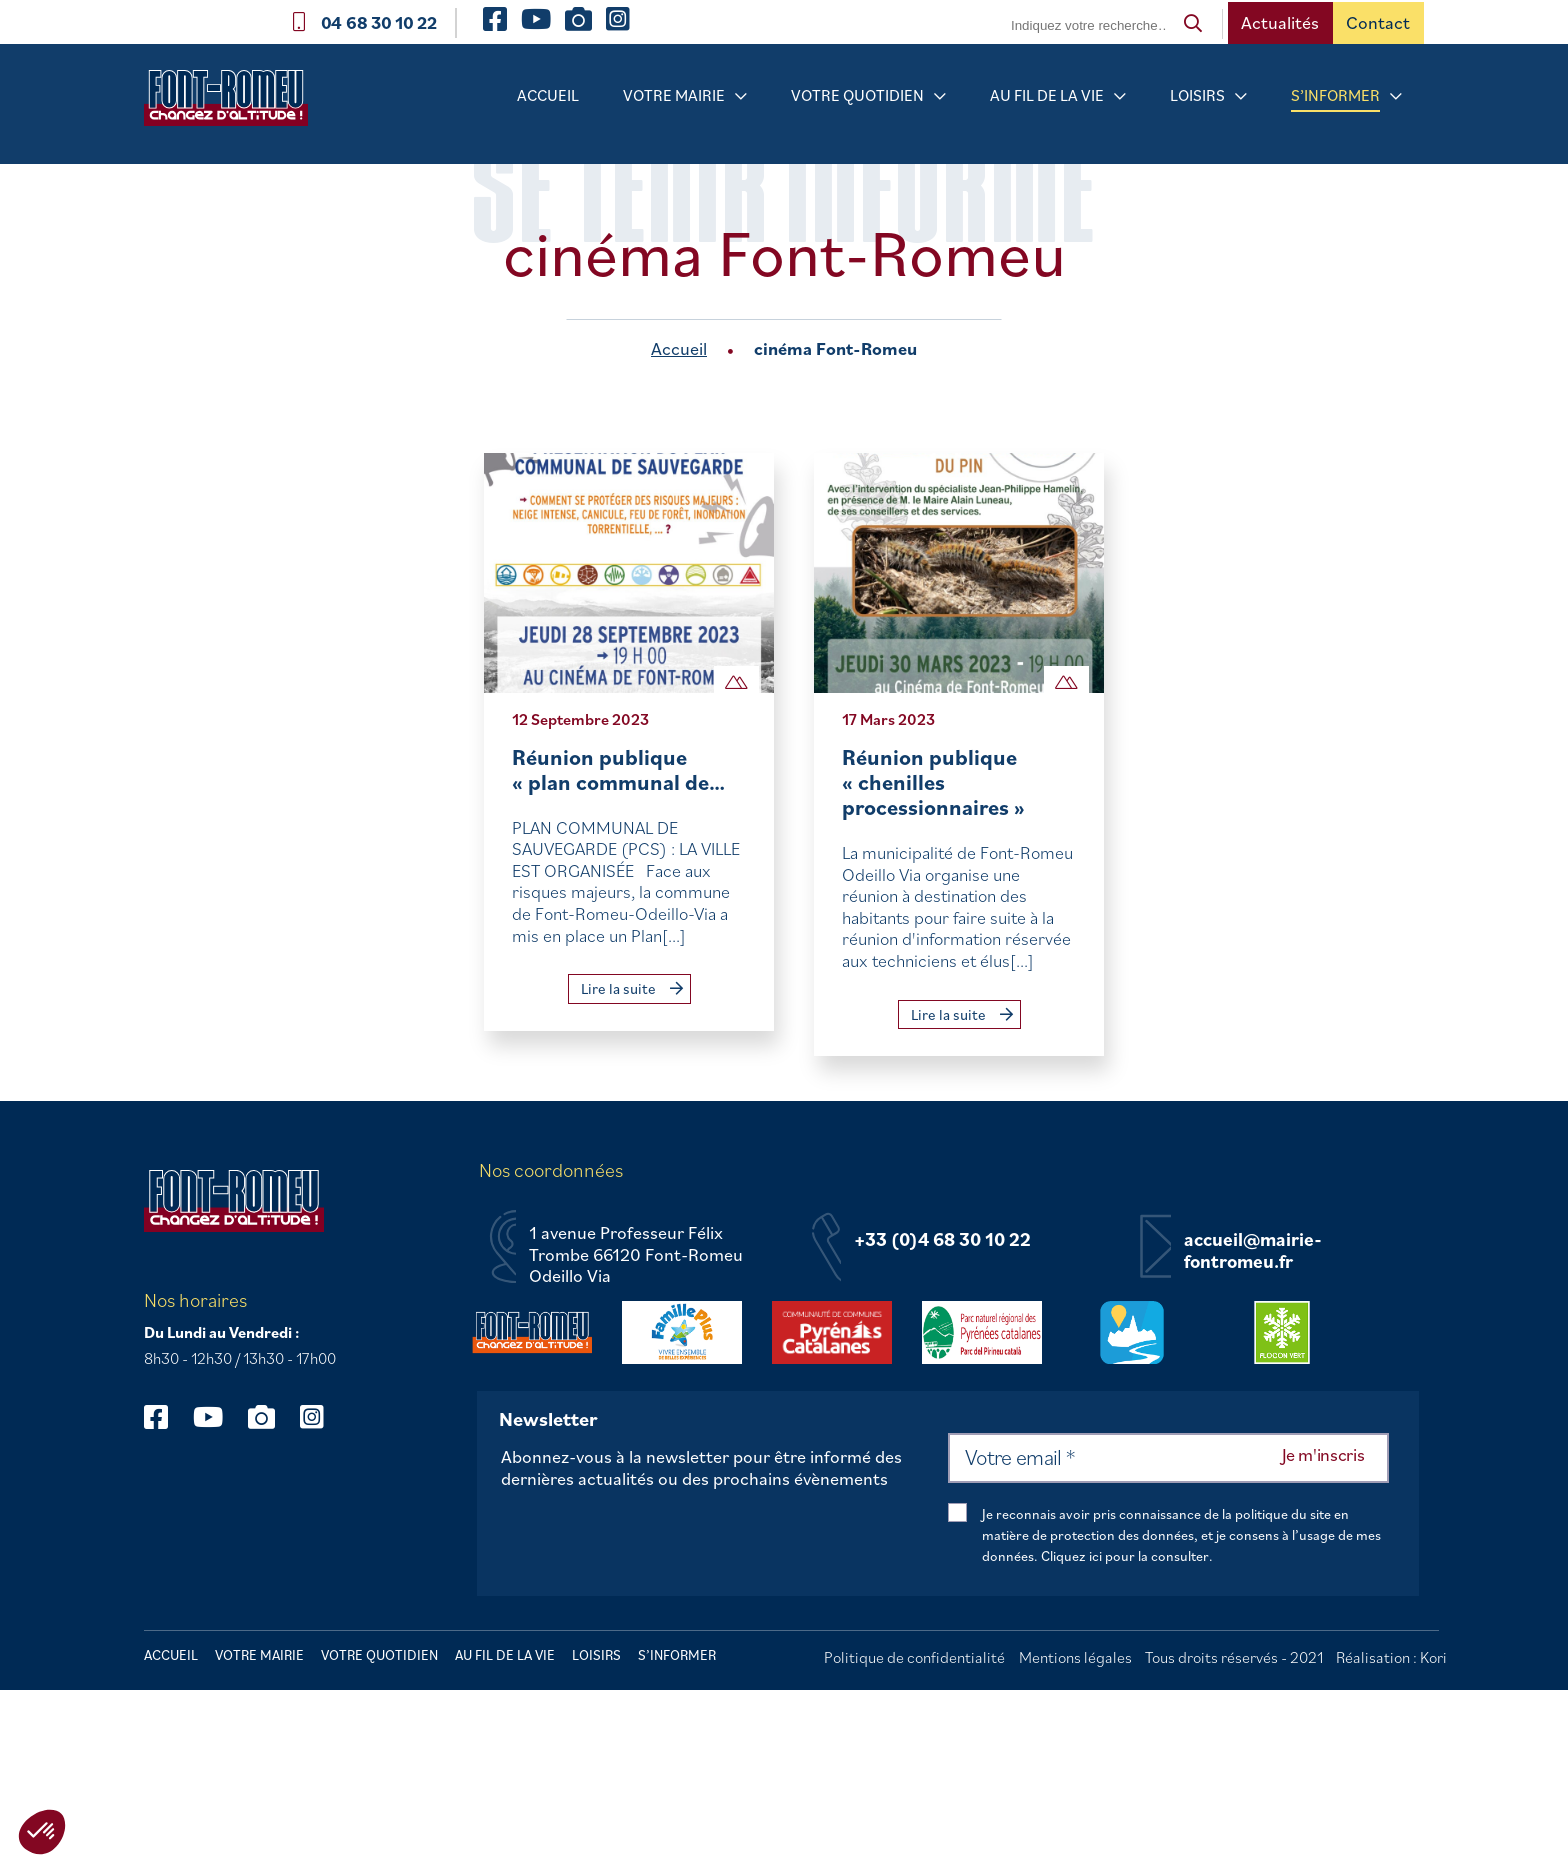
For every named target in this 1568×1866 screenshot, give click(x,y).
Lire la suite (632, 988)
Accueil (548, 95)
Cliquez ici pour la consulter (1125, 1556)
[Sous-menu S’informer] (1396, 96)
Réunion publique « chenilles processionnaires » (933, 782)
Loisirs (1197, 95)
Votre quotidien (857, 95)
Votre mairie (674, 95)
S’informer (1335, 95)
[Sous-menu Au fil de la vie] (1120, 96)
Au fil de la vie (1047, 95)
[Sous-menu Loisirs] (1241, 96)
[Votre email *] (1168, 1458)
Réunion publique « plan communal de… (618, 769)
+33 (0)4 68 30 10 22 (942, 1240)
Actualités (1280, 22)
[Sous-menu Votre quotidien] (940, 96)
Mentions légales (1075, 1657)
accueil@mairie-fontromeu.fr (1253, 1250)
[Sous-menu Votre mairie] (741, 96)
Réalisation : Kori (1391, 1657)
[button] (42, 1832)
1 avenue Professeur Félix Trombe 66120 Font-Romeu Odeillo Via (636, 1254)
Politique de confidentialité (914, 1657)
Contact (1378, 22)
